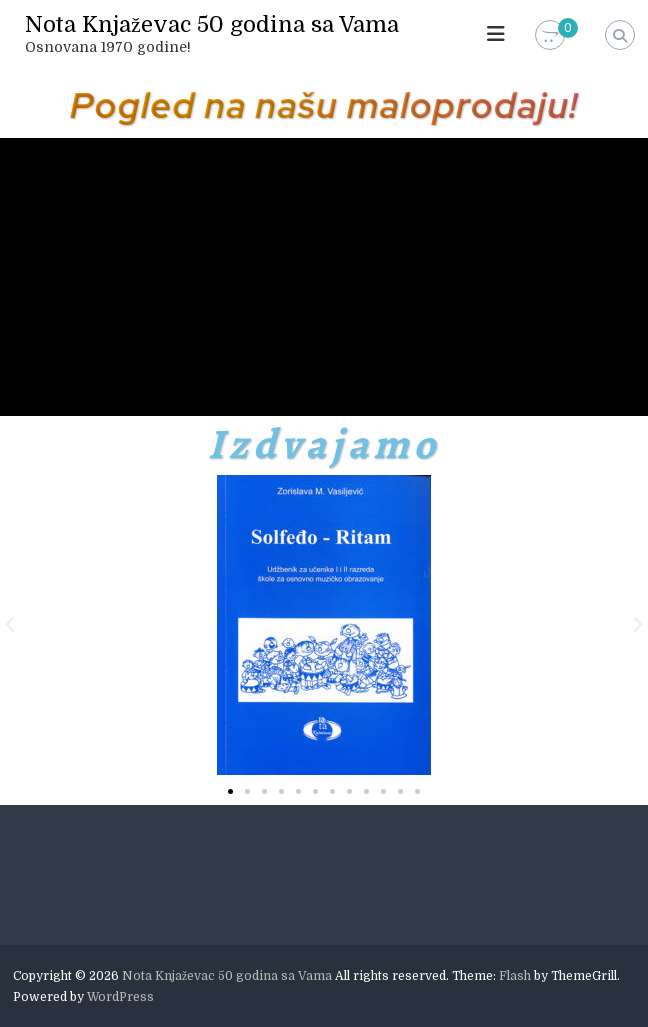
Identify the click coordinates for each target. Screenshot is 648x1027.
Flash (515, 976)
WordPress (120, 997)
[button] (10, 625)
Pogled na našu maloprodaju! (324, 105)
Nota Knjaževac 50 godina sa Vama (212, 24)
